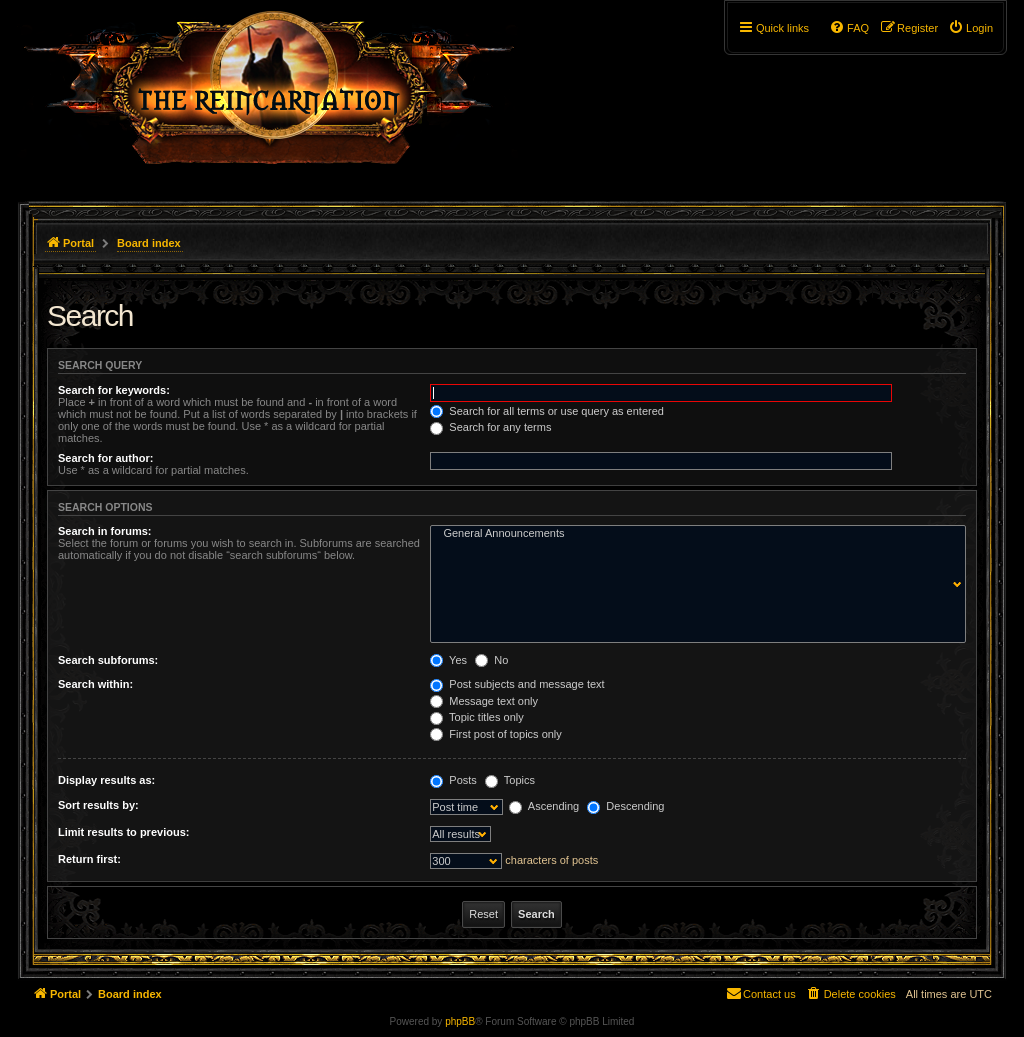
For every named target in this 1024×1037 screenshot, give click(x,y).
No (491, 660)
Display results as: (106, 780)
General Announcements (693, 534)
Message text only (484, 701)
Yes (448, 660)
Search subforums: (108, 660)
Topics (510, 780)
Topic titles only (476, 717)
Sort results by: (98, 805)
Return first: (89, 859)
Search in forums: (105, 531)
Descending (625, 806)
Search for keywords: (114, 390)
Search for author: (105, 458)
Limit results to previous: (123, 832)
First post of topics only (496, 734)
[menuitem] (970, 28)
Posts (453, 780)
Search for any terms (490, 427)
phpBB (460, 1021)
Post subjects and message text (517, 684)
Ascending (544, 806)
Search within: (95, 684)
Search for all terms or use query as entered (547, 411)
